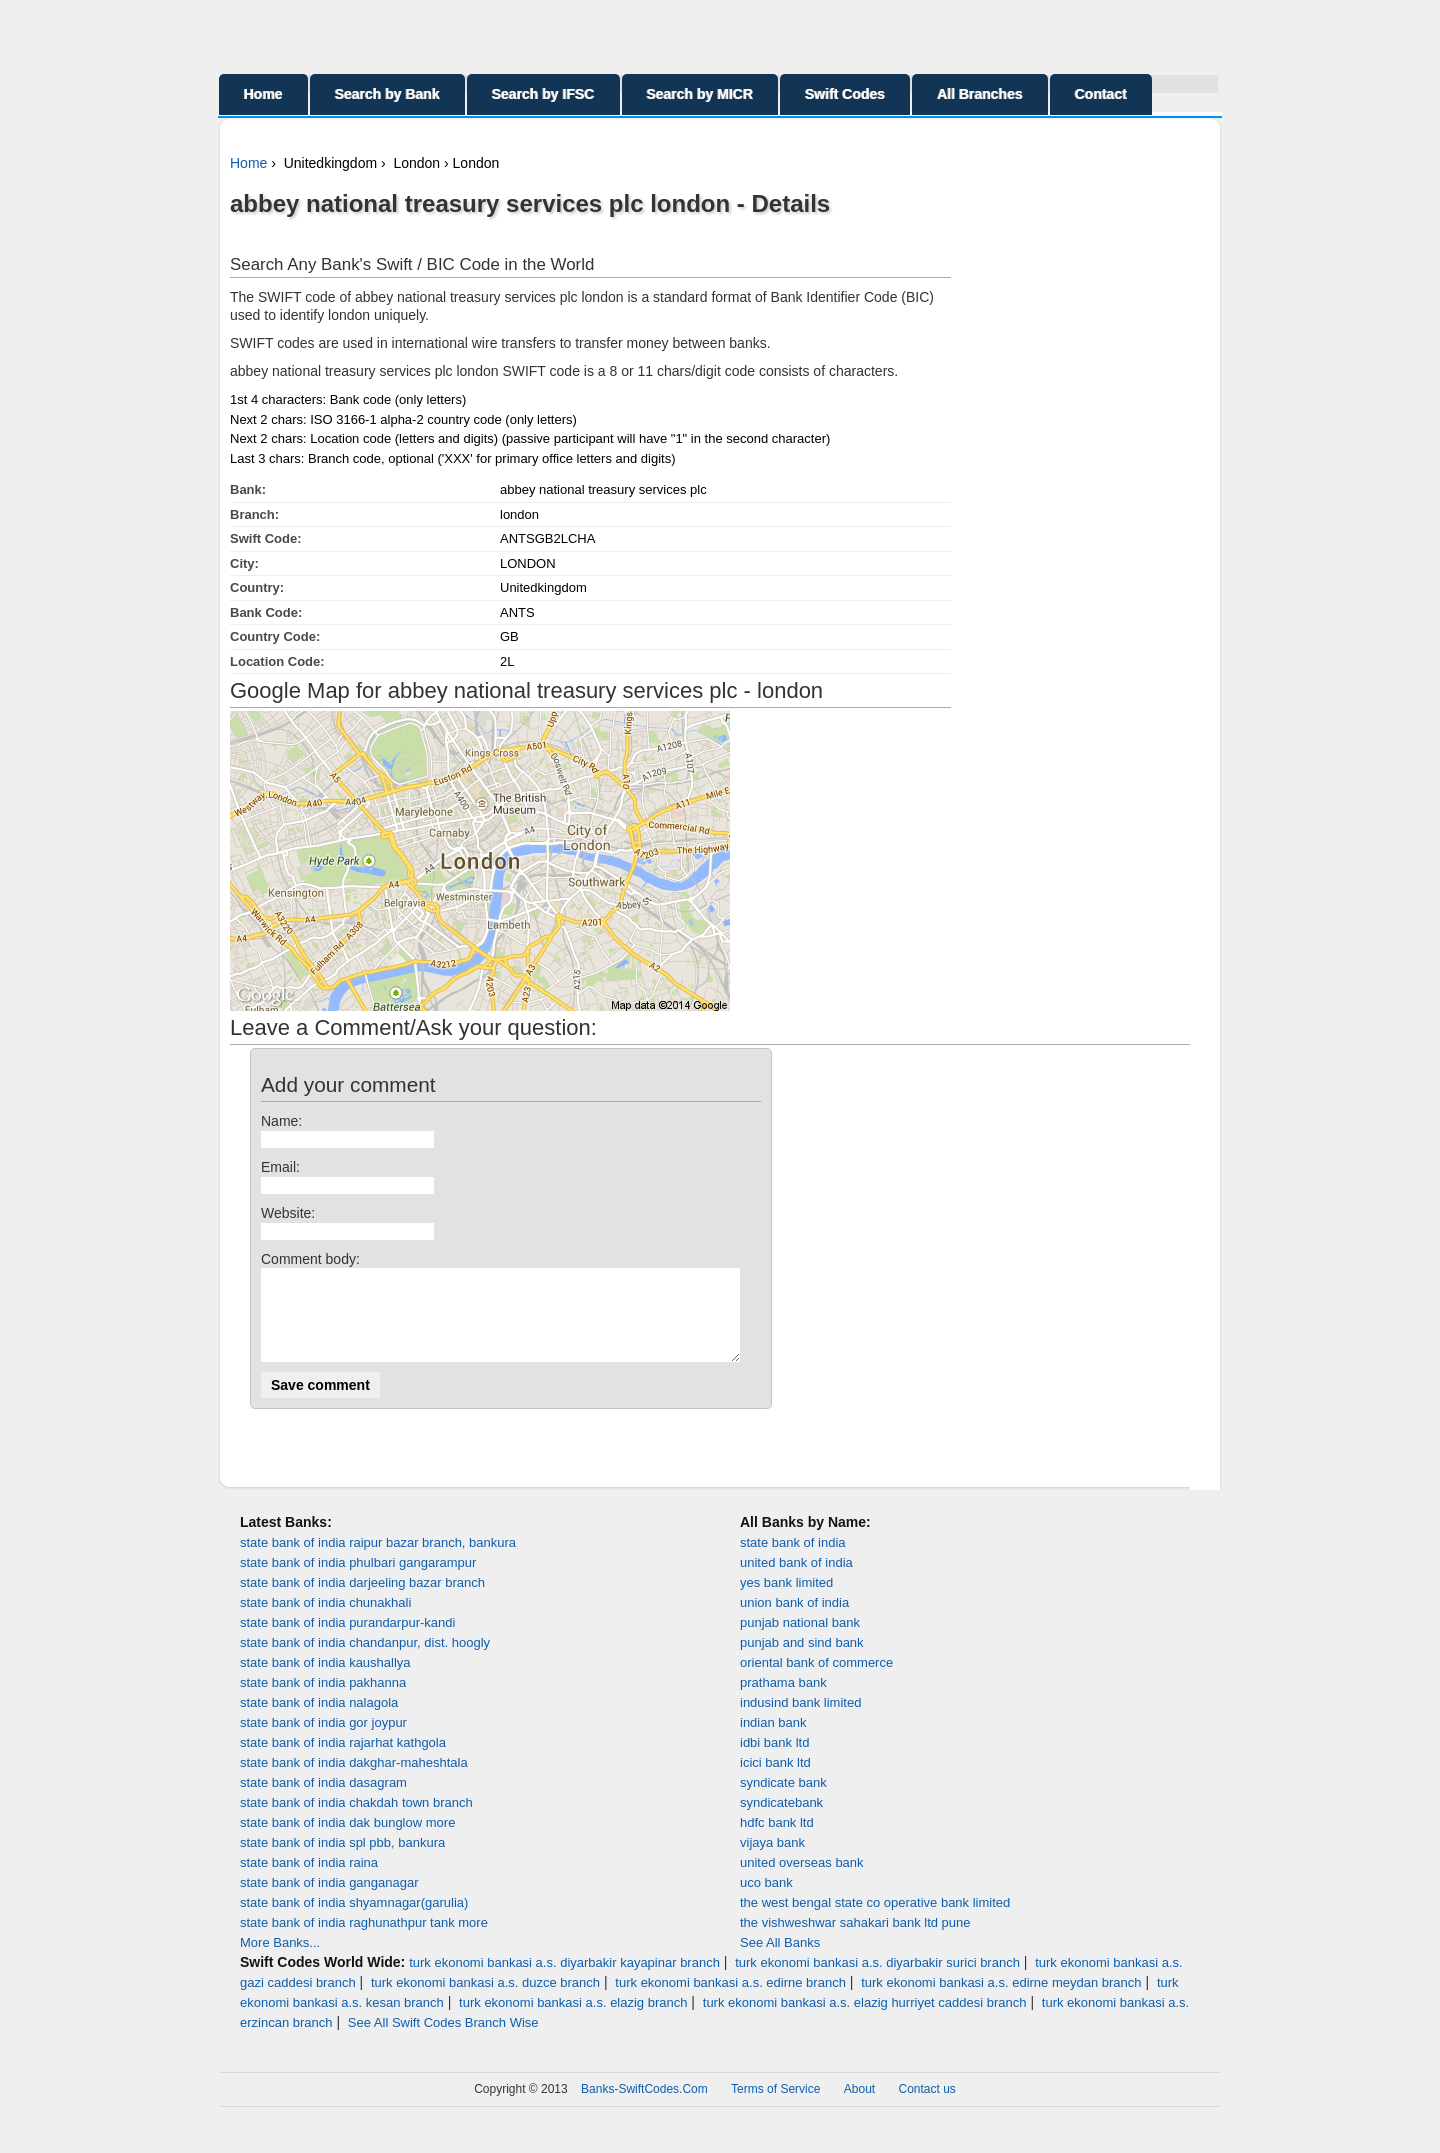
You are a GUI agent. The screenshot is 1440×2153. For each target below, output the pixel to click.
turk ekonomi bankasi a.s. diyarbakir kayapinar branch (564, 1980)
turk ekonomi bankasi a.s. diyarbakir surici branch (877, 1980)
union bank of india (794, 1620)
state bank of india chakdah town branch (356, 1820)
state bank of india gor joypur (323, 1740)
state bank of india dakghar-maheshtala (354, 1780)
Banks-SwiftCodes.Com (644, 2107)
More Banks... (280, 1960)
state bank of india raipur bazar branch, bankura (378, 1560)
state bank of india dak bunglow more (347, 1840)
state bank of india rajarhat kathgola (343, 1760)
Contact (1101, 94)
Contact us (927, 2107)
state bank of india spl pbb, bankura (342, 1860)
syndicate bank (783, 1800)
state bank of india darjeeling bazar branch (362, 1600)
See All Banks (780, 1960)
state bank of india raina (309, 1880)
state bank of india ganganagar (329, 1900)
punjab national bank (800, 1640)
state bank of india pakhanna (323, 1700)
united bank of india (796, 1580)
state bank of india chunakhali (325, 1620)
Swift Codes (845, 94)
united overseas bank (802, 1880)
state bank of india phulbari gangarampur (358, 1580)
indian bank (773, 1740)
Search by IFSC (543, 94)
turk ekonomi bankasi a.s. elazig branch (573, 2020)
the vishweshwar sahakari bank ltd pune (855, 1940)
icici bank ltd (775, 1780)
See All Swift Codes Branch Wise (443, 2040)
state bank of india (793, 1560)
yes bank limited (786, 1600)
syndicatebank (781, 1820)
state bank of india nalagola (319, 1720)
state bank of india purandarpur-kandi (347, 1640)
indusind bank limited (800, 1720)
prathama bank (783, 1700)
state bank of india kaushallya (325, 1680)
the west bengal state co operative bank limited (875, 1920)
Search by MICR (700, 94)
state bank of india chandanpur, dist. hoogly (365, 1660)
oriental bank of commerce (816, 1680)
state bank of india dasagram (323, 1800)
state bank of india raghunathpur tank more (364, 1940)
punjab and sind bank (802, 1660)
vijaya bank (772, 1860)
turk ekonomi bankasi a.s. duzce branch (485, 2000)
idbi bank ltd (774, 1760)
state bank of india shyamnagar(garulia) (354, 1920)
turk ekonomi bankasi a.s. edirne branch (730, 2000)
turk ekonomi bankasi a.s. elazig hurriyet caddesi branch (865, 2020)
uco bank (766, 1900)
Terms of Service (775, 2107)
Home (263, 94)
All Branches (980, 94)
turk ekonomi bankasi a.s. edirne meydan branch (1001, 2000)
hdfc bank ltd (777, 1840)
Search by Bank (387, 94)
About (859, 2107)
